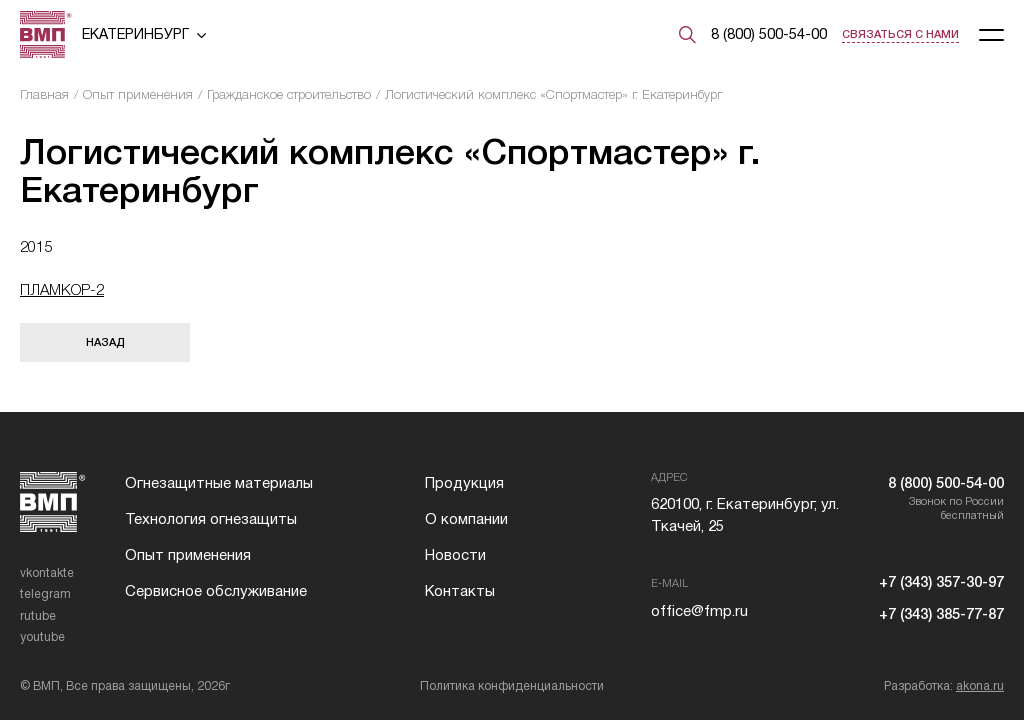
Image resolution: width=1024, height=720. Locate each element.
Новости (455, 555)
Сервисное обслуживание (216, 591)
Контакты (460, 591)
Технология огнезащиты (211, 519)
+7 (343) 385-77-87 (941, 614)
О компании (466, 519)
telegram (45, 594)
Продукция (464, 483)
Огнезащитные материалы (219, 483)
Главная (44, 94)
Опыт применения (138, 94)
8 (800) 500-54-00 (769, 34)
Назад (105, 342)
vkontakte (47, 573)
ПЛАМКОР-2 (62, 289)
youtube (42, 637)
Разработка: (944, 686)
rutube (38, 616)
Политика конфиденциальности (512, 686)
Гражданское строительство (289, 94)
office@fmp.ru (699, 611)
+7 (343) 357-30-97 (941, 582)
